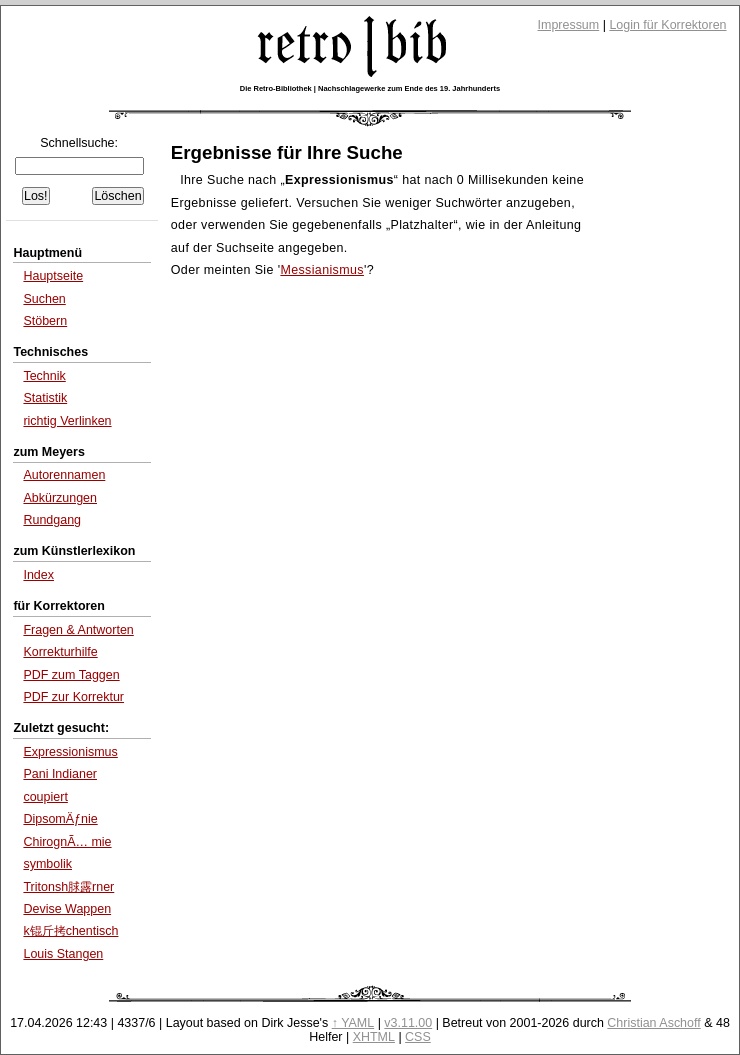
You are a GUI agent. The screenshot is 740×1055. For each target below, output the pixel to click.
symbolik (47, 864)
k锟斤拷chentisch (70, 931)
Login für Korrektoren (667, 25)
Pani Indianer (60, 774)
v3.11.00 (408, 1023)
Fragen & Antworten (78, 630)
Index (38, 575)
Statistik (45, 398)
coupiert (45, 797)
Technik (44, 376)
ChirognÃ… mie (67, 842)
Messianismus (322, 270)
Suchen (44, 299)
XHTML (374, 1037)
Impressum (569, 25)
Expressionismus (70, 752)
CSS (418, 1037)
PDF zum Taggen (71, 675)
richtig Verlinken (67, 421)
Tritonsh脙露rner (68, 887)
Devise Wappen (67, 909)
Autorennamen (64, 475)
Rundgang (52, 520)
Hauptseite (53, 276)
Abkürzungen (60, 498)
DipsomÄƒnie (60, 819)
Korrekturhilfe (60, 652)
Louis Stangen (63, 954)
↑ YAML (353, 1023)
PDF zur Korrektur (73, 697)
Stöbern (45, 321)
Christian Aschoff (653, 1023)
